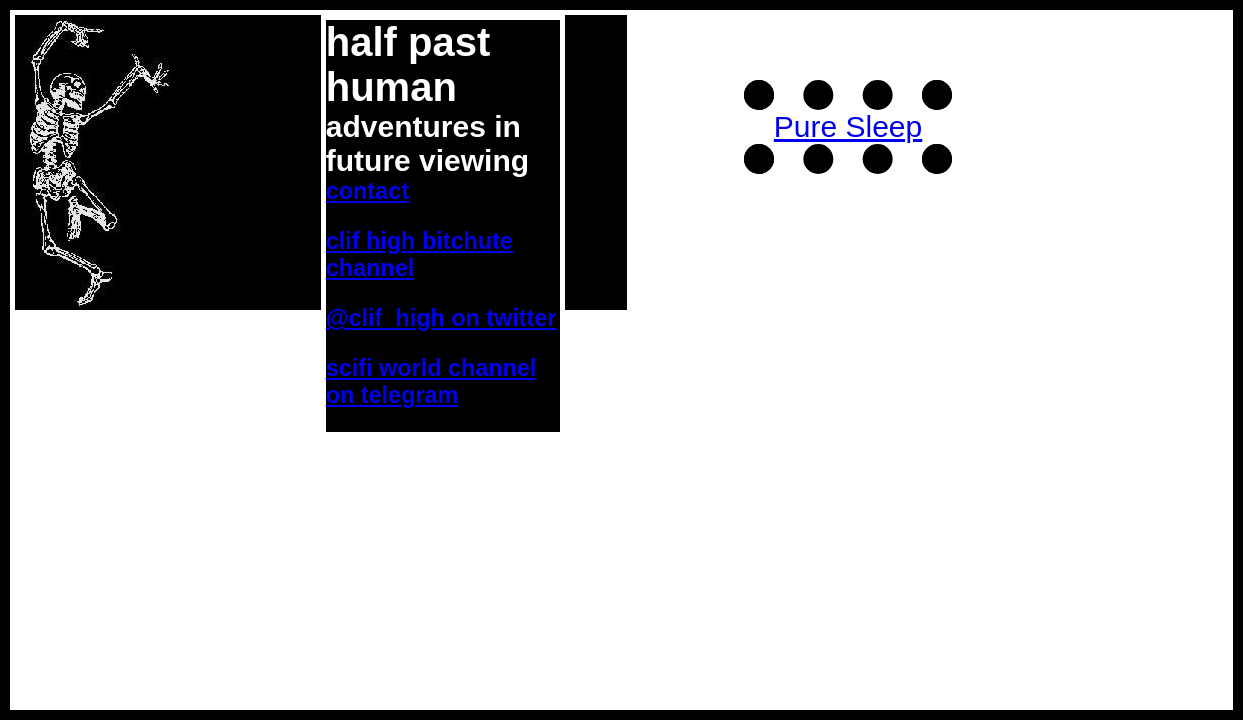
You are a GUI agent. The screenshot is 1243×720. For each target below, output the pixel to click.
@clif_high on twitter (441, 318)
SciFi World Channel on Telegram (431, 381)
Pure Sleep (848, 126)
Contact (367, 191)
